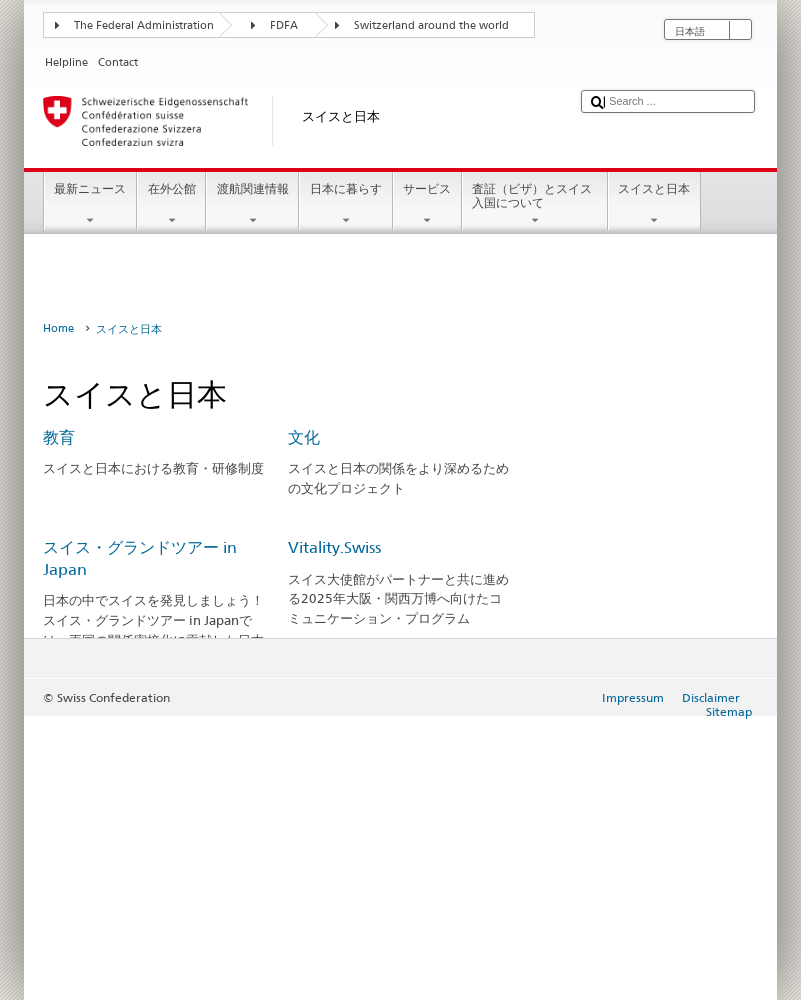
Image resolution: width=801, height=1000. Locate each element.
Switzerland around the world (431, 25)
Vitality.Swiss (334, 547)
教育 (59, 437)
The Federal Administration (144, 25)
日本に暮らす (345, 205)
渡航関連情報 (252, 205)
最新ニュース (90, 205)
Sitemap (729, 711)
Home (58, 328)
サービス (427, 205)
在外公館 (171, 205)
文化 (304, 437)
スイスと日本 (654, 205)
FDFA (284, 25)
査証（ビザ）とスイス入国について (535, 205)
